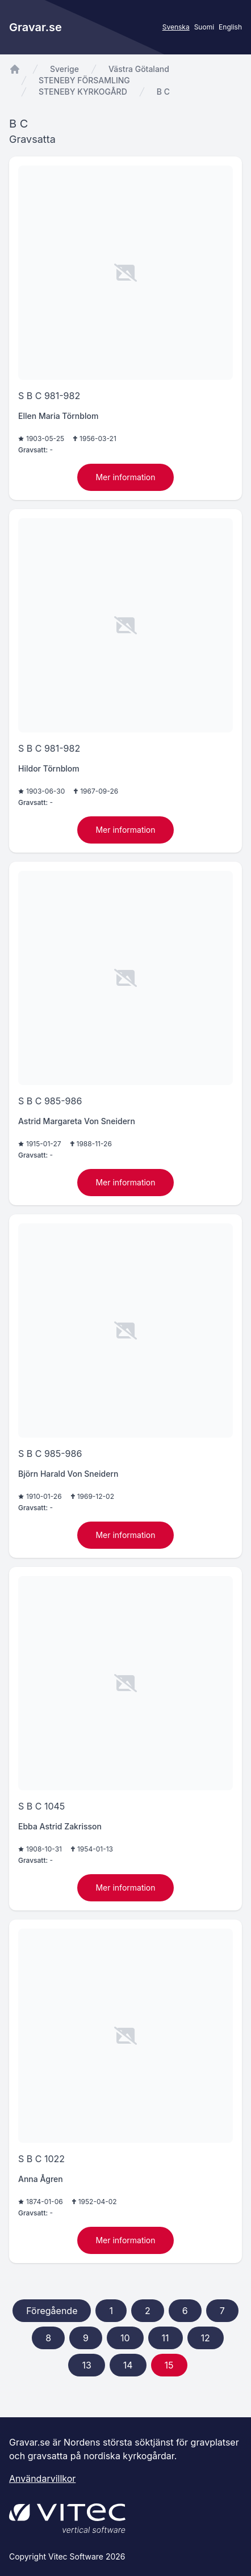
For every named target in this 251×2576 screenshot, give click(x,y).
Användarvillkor (42, 2478)
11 (165, 2338)
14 (128, 2365)
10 (125, 2338)
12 (205, 2338)
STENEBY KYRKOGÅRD (83, 91)
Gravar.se (35, 27)
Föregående (51, 2310)
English (230, 27)
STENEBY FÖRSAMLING (84, 80)
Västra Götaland (138, 69)
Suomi (204, 27)
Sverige (64, 69)
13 (86, 2365)
